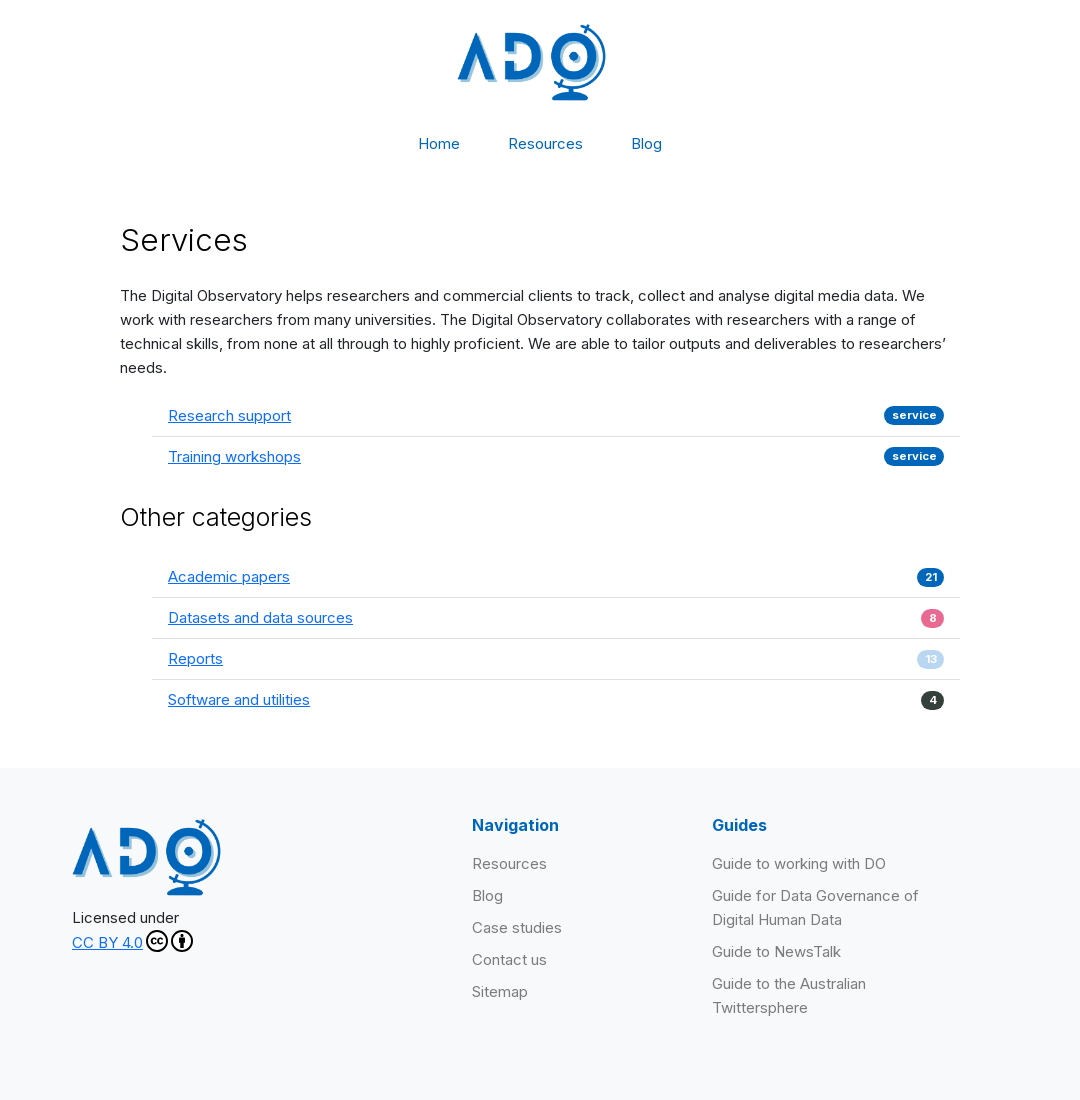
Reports (195, 658)
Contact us (509, 959)
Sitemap (500, 991)
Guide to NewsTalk (776, 951)
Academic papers (229, 576)
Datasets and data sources (260, 617)
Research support (229, 415)
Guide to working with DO (799, 863)
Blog (646, 143)
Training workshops (234, 456)
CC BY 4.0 (132, 941)
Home (439, 143)
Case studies (517, 927)
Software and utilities (239, 699)
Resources (545, 143)
